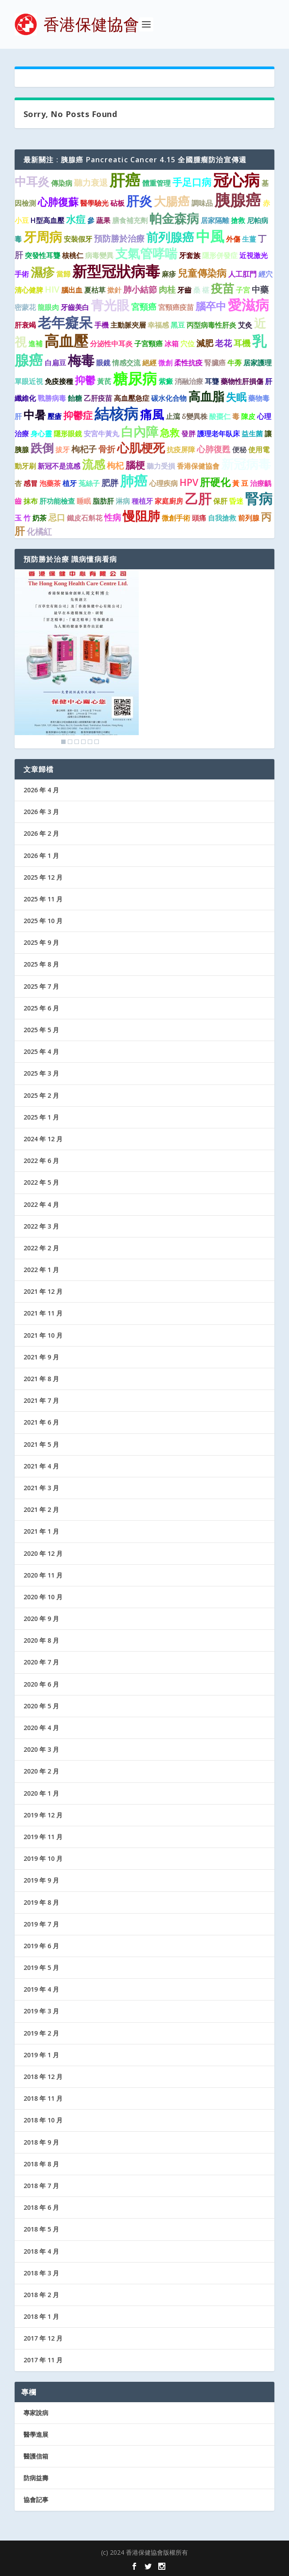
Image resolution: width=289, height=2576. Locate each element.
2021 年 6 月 (41, 1422)
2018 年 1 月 (41, 2316)
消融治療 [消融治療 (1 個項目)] (189, 381)
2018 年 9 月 (41, 2142)
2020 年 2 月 (41, 1771)
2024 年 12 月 (42, 1139)
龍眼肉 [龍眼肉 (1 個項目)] (48, 307)
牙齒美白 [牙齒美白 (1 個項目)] (75, 307)
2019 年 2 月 (41, 2033)
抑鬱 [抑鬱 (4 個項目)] (85, 380)
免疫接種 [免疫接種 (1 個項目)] (59, 381)
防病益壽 (35, 2478)
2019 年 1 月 (41, 2055)
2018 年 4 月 (41, 2251)
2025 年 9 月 (41, 942)
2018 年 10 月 (42, 2120)
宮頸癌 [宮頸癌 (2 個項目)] (143, 307)
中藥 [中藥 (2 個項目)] (260, 289)
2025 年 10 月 (42, 920)
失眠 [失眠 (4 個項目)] (236, 397)
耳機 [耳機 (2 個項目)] (242, 343)
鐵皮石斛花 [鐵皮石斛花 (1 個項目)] (84, 518)
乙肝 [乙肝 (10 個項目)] (198, 498)
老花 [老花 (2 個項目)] (223, 343)
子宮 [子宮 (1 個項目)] (243, 290)
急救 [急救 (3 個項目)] (170, 432)
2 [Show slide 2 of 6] (70, 742)
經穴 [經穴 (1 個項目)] (265, 274)
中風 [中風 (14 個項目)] (210, 236)
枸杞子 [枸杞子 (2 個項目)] (84, 449)
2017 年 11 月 (42, 2360)
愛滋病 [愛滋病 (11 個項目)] (248, 304)
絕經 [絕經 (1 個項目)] (149, 363)
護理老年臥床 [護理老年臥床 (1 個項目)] (218, 433)
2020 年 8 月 (41, 1640)
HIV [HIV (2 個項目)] (52, 289)
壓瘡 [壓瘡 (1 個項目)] (54, 416)
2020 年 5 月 (41, 1706)
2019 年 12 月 (42, 1815)
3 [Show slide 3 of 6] (76, 742)
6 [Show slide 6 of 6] (96, 742)
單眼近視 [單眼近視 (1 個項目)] (29, 381)
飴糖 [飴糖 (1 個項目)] (75, 398)
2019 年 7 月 (41, 1924)
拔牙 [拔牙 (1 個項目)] (62, 449)
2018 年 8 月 (41, 2164)
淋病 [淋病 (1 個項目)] (123, 501)
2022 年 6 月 (41, 1160)
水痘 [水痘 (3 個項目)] (76, 219)
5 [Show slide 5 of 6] (90, 742)
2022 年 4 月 (41, 1204)
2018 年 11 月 (42, 2098)
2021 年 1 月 (41, 1531)
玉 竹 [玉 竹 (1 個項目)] (23, 518)
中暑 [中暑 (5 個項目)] (34, 414)
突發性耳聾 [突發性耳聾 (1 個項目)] (42, 255)
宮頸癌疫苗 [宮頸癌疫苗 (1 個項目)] (176, 307)
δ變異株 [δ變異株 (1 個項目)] (194, 416)
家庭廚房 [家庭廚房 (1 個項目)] (169, 501)
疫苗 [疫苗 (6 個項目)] (222, 288)
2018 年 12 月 (42, 2076)
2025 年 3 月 (41, 1073)
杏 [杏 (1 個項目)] (18, 483)
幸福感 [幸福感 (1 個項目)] (158, 325)
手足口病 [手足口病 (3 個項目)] (191, 182)
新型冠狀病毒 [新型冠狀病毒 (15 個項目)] (116, 271)
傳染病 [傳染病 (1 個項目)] (61, 183)
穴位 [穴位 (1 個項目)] (187, 343)
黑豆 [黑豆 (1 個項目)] (178, 325)
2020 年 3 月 (41, 1749)
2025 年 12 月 (42, 877)
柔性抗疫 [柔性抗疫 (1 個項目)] (188, 363)
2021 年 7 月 (41, 1400)
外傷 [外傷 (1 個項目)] (233, 239)
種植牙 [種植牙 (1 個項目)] (142, 501)
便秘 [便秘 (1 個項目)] (239, 449)
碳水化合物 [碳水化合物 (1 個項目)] (169, 398)
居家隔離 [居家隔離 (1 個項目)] (215, 220)
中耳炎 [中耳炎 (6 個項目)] (32, 181)
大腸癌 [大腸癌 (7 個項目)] (172, 201)
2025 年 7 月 (41, 986)
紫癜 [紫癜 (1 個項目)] (166, 381)
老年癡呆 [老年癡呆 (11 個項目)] (65, 322)
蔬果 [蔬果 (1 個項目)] (103, 220)
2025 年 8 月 (41, 964)
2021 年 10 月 (42, 1335)
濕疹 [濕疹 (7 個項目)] (43, 272)
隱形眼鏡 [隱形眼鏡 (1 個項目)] (68, 433)
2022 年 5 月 (41, 1182)
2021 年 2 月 (41, 1509)
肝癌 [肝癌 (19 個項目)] (125, 179)
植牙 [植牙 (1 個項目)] (69, 483)
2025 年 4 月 (41, 1051)
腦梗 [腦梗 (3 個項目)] (135, 464)
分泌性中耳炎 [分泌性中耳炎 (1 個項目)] (111, 343)
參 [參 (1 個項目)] (90, 220)
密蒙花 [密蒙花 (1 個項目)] (25, 307)
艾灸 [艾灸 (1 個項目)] (245, 325)
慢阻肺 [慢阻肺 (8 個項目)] (141, 515)
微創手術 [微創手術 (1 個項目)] (176, 518)
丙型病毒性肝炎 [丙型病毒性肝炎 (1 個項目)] (211, 325)
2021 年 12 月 (42, 1291)
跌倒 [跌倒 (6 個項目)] (42, 448)
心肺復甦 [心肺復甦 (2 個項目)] (213, 449)
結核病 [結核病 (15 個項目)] (116, 413)
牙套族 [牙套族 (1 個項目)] (189, 255)
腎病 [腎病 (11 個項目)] (259, 498)
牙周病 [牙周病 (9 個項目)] (42, 237)
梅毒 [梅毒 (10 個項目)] (81, 360)
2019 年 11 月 (42, 1836)
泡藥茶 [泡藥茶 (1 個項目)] (50, 483)
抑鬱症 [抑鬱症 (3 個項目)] (78, 415)
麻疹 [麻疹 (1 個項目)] (169, 274)
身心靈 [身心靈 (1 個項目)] (41, 433)
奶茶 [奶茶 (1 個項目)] (39, 518)
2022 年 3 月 (41, 1226)
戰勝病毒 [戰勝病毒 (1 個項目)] (52, 398)
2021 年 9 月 (41, 1357)
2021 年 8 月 (41, 1378)
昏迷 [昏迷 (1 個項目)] (236, 501)
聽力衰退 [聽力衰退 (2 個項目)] (91, 182)
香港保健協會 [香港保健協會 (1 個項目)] (198, 466)
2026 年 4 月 (41, 790)
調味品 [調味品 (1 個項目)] (202, 203)
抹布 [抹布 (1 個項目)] (30, 501)
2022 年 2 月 (41, 1248)
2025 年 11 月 (42, 899)
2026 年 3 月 (41, 811)
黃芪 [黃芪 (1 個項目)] (104, 381)
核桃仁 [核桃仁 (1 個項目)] (72, 255)
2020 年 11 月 (42, 1575)
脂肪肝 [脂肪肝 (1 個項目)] (103, 501)
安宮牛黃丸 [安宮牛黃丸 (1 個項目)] (101, 433)
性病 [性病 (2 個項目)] (112, 517)
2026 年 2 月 (41, 833)
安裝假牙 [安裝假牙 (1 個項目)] (78, 239)
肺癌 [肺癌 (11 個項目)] (134, 480)
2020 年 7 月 (41, 1662)
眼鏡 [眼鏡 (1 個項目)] (103, 363)
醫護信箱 (35, 2456)
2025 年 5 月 (41, 1030)
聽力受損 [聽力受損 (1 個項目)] (161, 466)
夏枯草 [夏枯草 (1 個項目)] (94, 290)
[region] (77, 658)
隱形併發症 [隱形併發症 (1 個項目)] (220, 255)
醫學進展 (35, 2434)
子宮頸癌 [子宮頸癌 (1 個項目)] (148, 343)
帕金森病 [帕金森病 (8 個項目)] (174, 218)
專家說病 (35, 2412)
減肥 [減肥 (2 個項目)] (204, 343)
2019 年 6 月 (41, 1946)
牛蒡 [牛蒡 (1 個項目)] (234, 363)
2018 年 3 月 (41, 2273)
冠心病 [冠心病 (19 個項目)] (236, 179)
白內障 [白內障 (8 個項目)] (139, 431)
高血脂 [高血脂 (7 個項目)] (206, 396)
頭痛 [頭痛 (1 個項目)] (199, 518)
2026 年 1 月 (41, 855)
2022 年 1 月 (41, 1269)
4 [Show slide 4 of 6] (83, 742)
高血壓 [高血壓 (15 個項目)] (66, 341)
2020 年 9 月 (41, 1618)
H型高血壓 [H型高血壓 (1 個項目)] (47, 220)
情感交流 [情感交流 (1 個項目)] (126, 363)
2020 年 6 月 (41, 1684)
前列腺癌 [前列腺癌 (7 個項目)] (170, 237)
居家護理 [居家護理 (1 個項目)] (257, 363)
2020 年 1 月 (41, 1793)
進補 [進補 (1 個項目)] (35, 343)
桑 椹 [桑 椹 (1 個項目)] (201, 290)
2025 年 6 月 (41, 1008)
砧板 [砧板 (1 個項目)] (117, 203)
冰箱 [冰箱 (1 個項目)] (171, 343)
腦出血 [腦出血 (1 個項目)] (71, 290)
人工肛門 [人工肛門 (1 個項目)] (242, 274)
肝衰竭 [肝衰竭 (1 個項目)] (25, 325)
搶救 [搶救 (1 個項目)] (238, 220)
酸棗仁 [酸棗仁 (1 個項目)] (219, 416)
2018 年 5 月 (41, 2229)
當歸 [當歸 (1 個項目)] (63, 274)
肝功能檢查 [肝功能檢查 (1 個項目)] (57, 501)
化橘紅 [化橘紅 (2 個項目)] (39, 531)
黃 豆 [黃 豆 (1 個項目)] (240, 483)
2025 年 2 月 (41, 1095)
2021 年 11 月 (42, 1313)
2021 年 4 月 (41, 1466)
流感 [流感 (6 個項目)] (93, 464)
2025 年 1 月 (41, 1117)
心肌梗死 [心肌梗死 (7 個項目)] (141, 447)
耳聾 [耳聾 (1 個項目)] (212, 381)
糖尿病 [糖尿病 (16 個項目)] (135, 378)
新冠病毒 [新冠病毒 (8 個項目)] (246, 463)
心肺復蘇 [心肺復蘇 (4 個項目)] (58, 202)
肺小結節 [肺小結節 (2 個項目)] (140, 289)
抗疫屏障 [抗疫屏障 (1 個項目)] (181, 449)
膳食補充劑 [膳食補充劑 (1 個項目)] (130, 220)
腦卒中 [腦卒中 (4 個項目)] (210, 306)
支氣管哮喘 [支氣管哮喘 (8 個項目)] (146, 253)
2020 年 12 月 (42, 1553)
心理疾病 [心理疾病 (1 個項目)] (163, 483)
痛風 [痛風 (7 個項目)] (152, 414)
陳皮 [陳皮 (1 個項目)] (248, 416)
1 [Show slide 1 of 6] (63, 742)
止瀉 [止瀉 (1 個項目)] (173, 416)
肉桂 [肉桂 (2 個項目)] (167, 289)
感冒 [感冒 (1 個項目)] (30, 483)
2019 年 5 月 (41, 1967)
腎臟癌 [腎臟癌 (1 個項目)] (215, 363)
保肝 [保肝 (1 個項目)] (220, 501)
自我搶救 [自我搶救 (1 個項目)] (222, 518)
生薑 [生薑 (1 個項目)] (249, 239)
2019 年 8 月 (41, 1902)
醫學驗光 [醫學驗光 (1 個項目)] (94, 203)
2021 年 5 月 (41, 1444)
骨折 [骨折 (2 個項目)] (106, 449)
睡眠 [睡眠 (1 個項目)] (84, 501)
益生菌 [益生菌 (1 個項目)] (252, 433)
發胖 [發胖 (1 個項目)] (188, 433)
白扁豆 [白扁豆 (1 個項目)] (55, 363)
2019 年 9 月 (41, 1880)
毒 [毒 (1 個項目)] (235, 416)
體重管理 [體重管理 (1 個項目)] (156, 183)
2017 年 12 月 (42, 2338)
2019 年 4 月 (41, 1989)
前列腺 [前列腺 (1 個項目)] (248, 518)
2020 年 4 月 (41, 1727)
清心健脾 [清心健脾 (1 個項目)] (29, 290)
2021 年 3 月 (41, 1488)
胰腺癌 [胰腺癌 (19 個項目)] (238, 199)
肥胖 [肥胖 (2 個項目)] (110, 483)
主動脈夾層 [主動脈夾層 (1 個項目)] (128, 325)
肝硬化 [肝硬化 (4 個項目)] (215, 482)
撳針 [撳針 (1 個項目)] (114, 290)
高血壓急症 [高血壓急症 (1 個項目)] (131, 398)
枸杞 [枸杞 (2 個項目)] (115, 465)
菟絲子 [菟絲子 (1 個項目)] (89, 483)
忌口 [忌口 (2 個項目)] (56, 517)
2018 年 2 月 (41, 2294)
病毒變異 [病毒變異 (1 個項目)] (99, 255)
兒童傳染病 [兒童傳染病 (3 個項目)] (202, 272)
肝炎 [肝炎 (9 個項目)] (139, 201)
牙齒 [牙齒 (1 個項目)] (184, 290)
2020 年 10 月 (42, 1597)
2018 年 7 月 (41, 2185)
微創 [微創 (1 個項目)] (165, 363)
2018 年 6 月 (41, 2207)
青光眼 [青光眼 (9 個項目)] (110, 305)
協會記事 (35, 2499)
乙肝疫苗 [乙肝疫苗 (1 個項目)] (98, 398)
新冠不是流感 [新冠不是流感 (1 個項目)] (59, 466)
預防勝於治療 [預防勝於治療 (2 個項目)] (119, 238)
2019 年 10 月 (42, 1858)
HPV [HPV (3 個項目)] (189, 482)
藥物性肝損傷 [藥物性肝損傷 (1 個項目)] (242, 381)
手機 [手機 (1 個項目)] (101, 325)
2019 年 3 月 (41, 2011)
